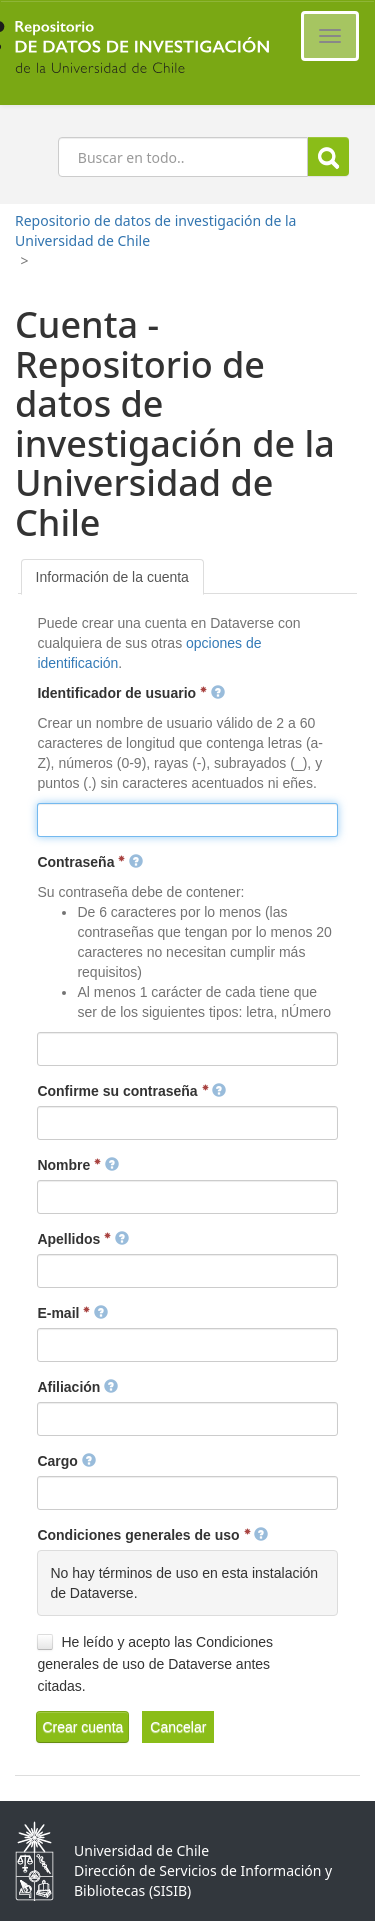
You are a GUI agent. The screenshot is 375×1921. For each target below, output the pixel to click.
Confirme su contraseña (131, 1091)
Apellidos (83, 1239)
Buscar (328, 157)
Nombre (78, 1165)
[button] (82, 1727)
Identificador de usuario (130, 693)
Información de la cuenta (112, 577)
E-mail (72, 1313)
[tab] (112, 577)
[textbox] (187, 820)
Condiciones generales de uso (152, 1535)
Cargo (66, 1461)
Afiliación (77, 1387)
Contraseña (90, 862)
